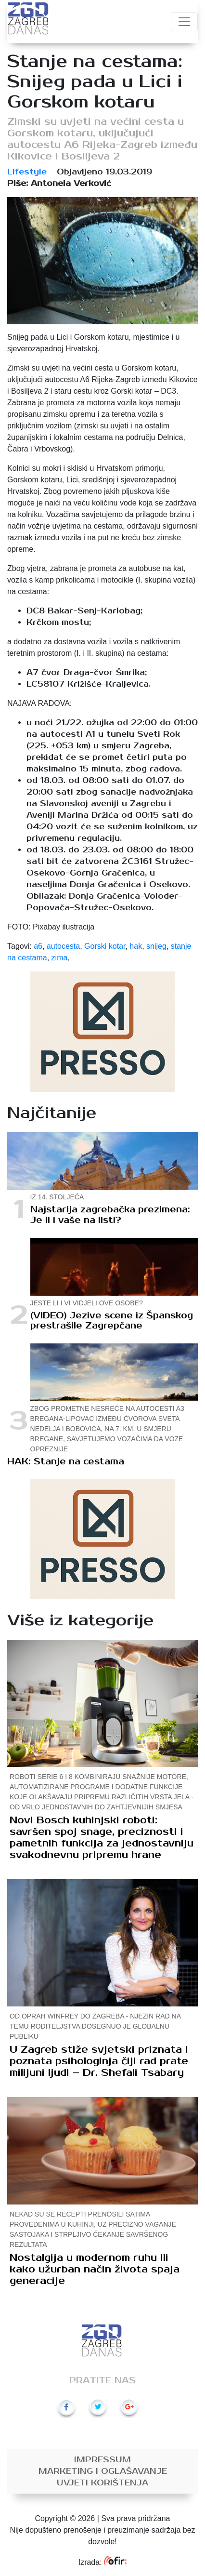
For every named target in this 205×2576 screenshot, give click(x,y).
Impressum (102, 2460)
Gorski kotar (104, 946)
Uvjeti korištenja (102, 2483)
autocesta (63, 946)
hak (135, 946)
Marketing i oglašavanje (102, 2471)
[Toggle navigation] (184, 21)
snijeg (156, 946)
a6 (38, 946)
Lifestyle (27, 172)
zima (59, 958)
